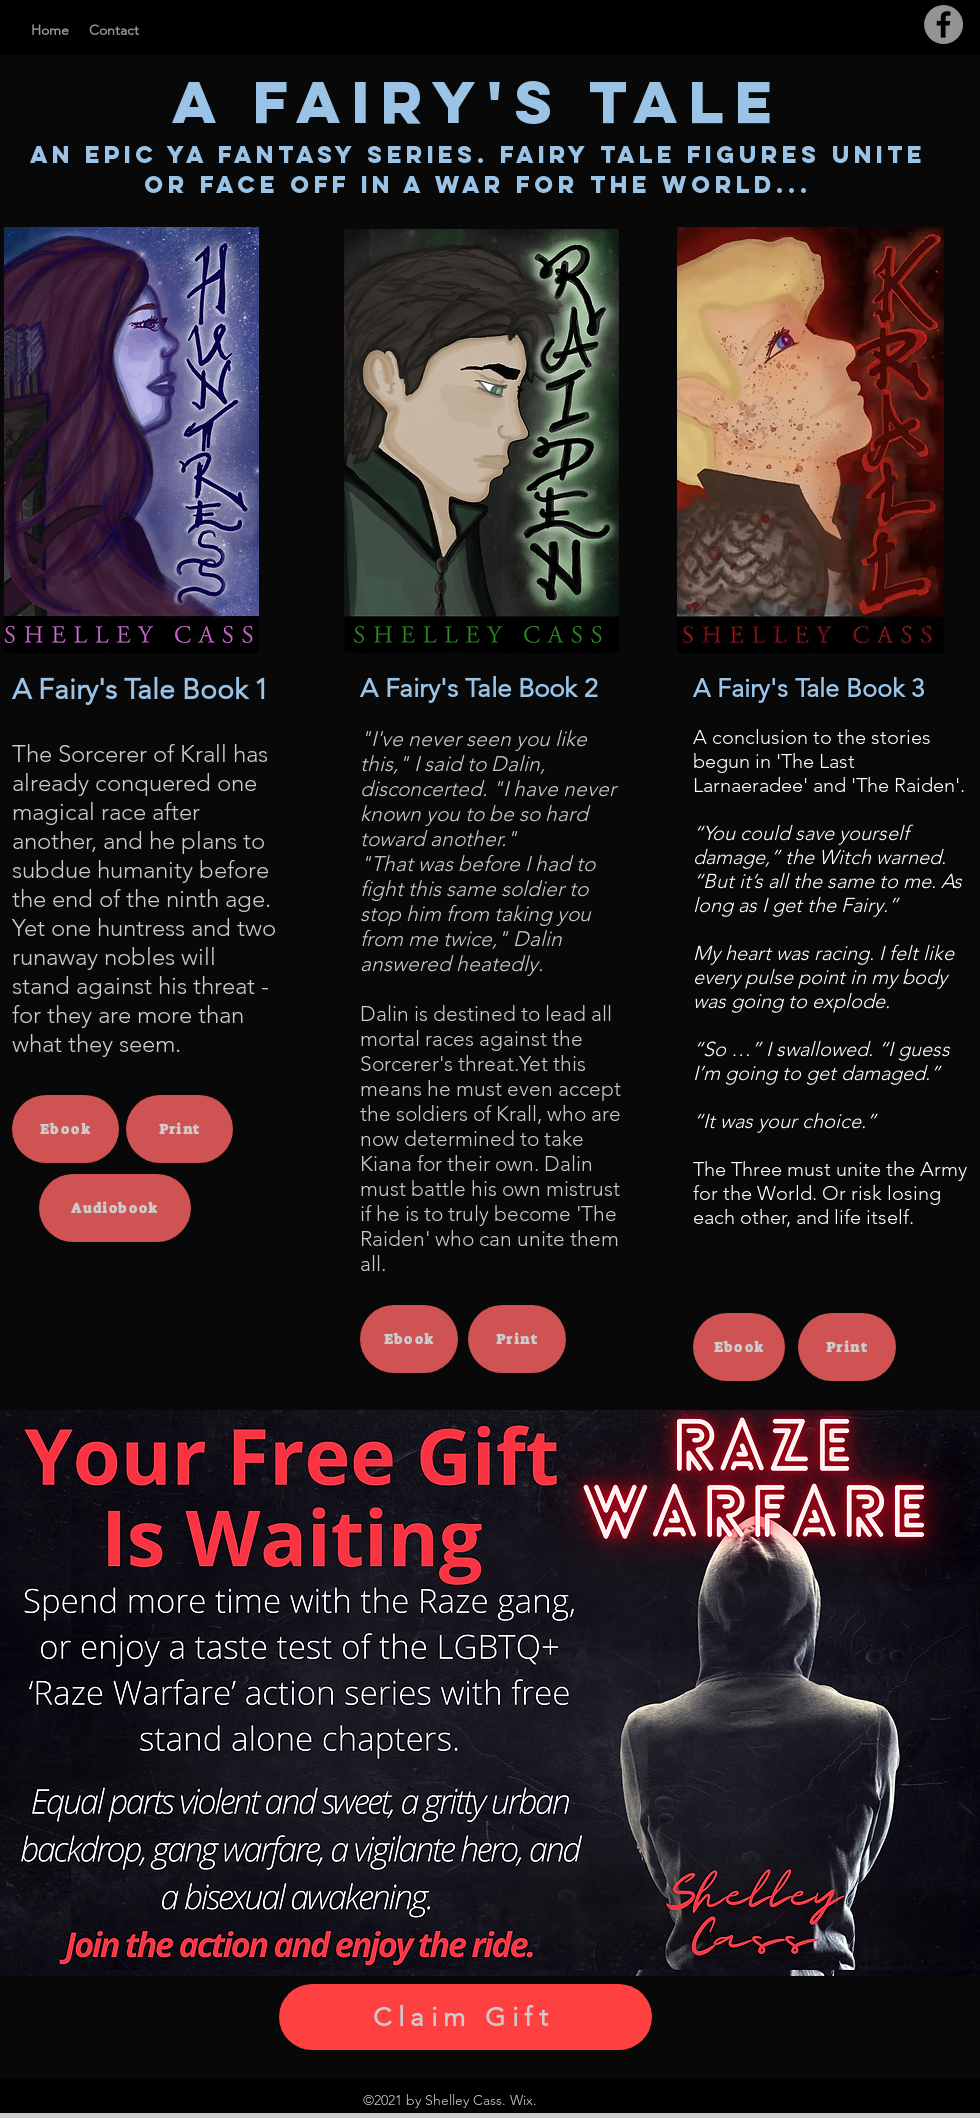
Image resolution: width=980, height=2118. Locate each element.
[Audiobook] (115, 1208)
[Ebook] (65, 1129)
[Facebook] (943, 24)
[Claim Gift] (465, 2017)
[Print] (179, 1129)
